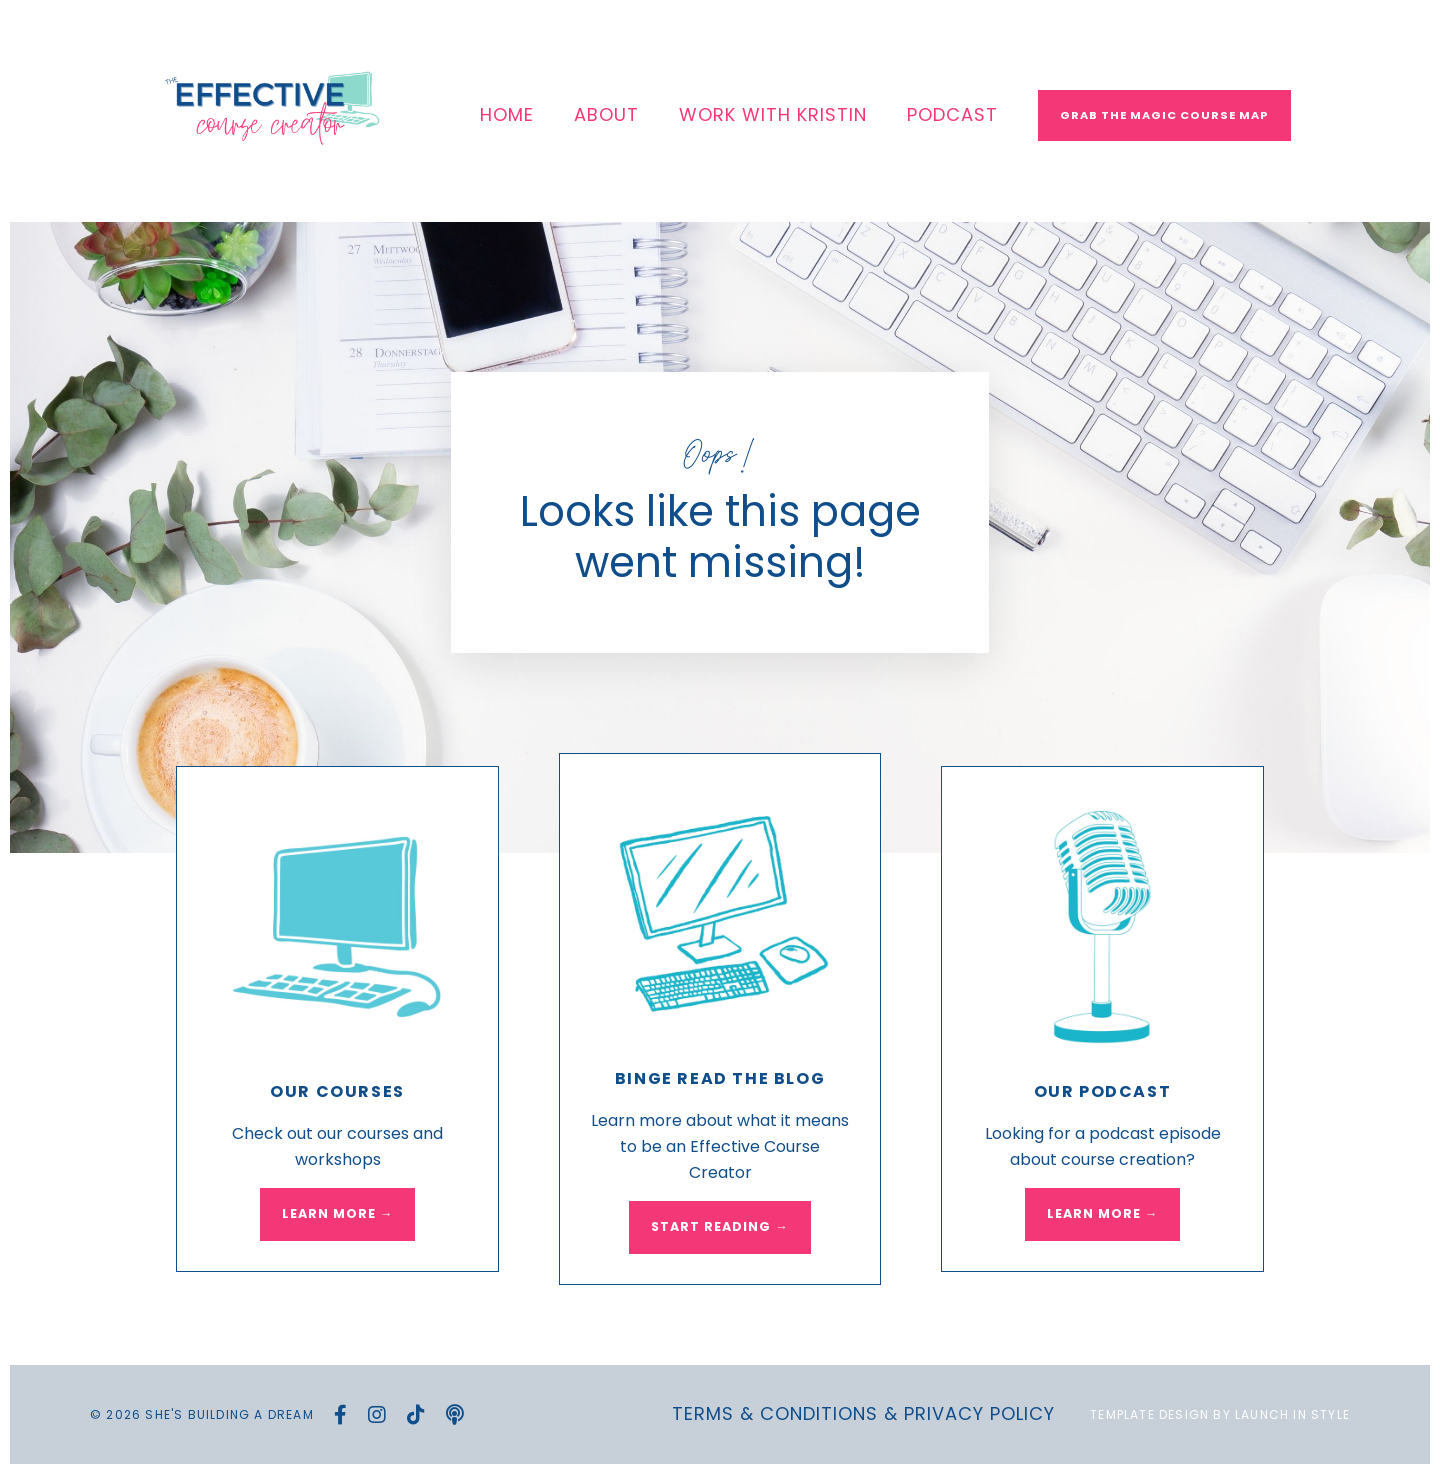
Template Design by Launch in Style (1220, 1414)
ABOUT (606, 114)
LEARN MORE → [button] (338, 1213)
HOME (507, 114)
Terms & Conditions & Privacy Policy (863, 1413)
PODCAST (952, 114)
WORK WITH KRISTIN (773, 114)
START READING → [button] (720, 1226)
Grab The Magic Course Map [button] (1164, 115)
